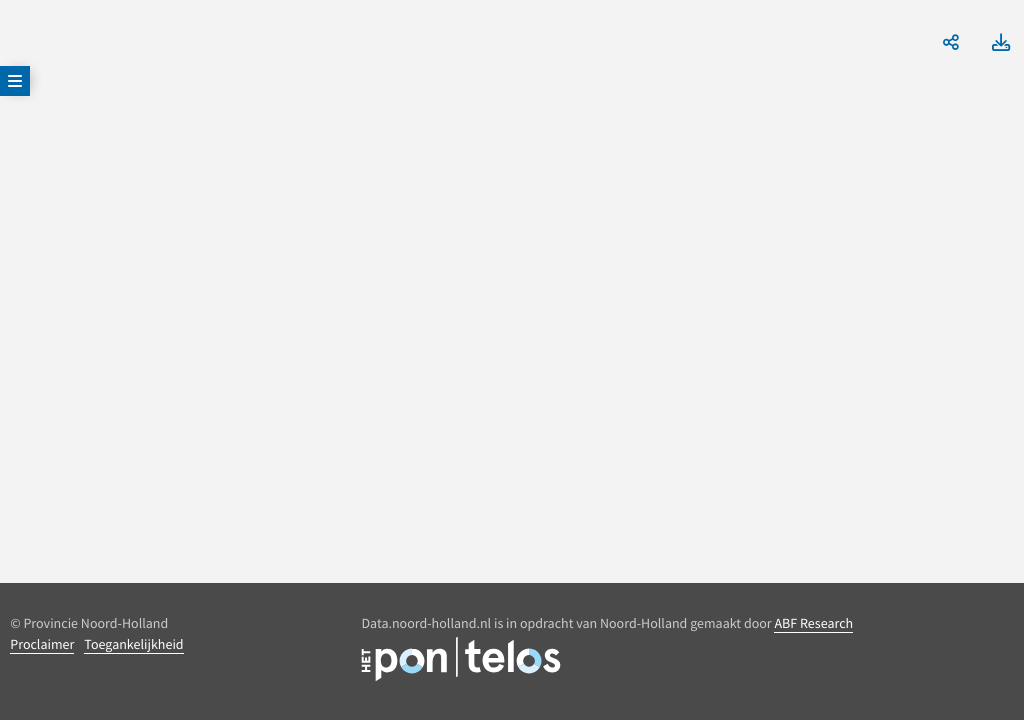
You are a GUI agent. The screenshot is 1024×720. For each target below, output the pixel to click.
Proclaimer (42, 644)
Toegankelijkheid (133, 644)
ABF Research (813, 623)
